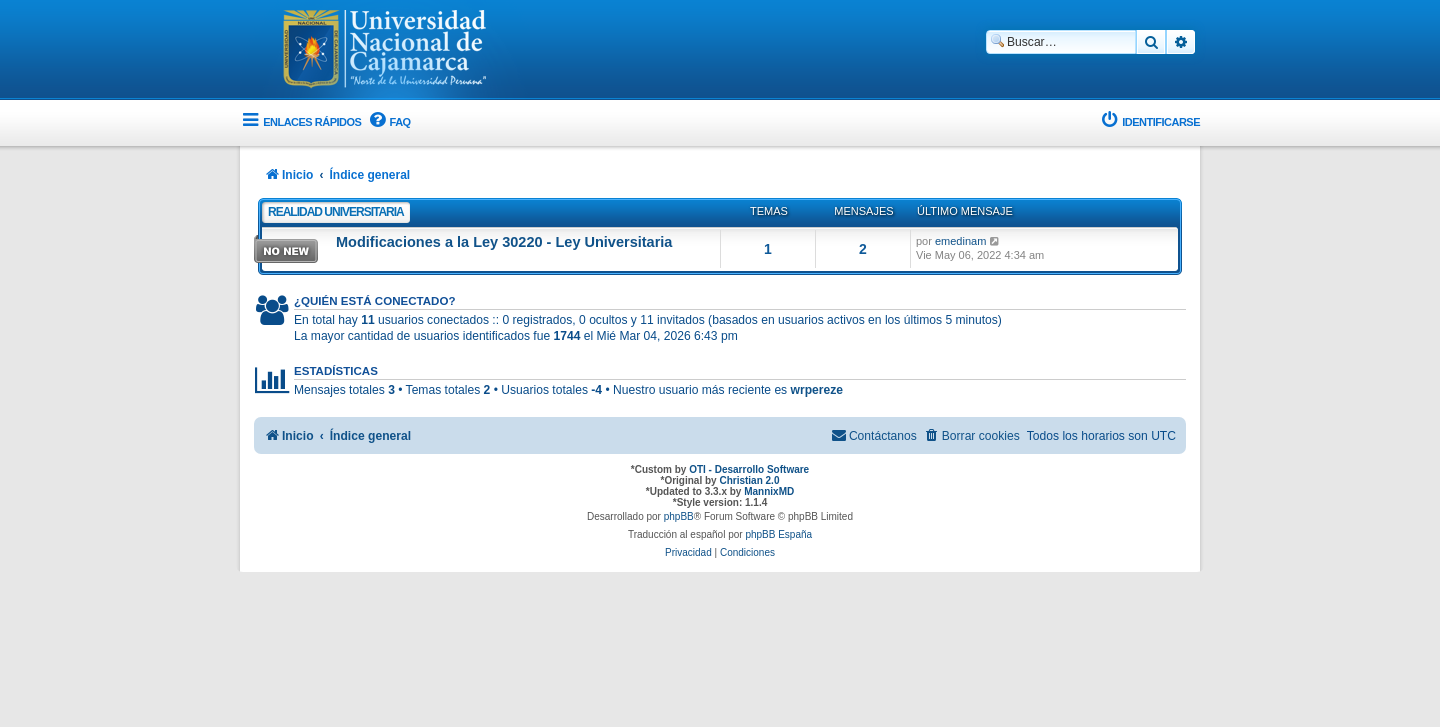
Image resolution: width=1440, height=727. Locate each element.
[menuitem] (388, 122)
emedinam (960, 241)
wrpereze (817, 390)
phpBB (679, 516)
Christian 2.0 (749, 480)
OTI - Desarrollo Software (749, 469)
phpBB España (778, 534)
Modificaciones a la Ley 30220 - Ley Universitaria (504, 242)
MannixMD (769, 491)
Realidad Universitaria (336, 212)
